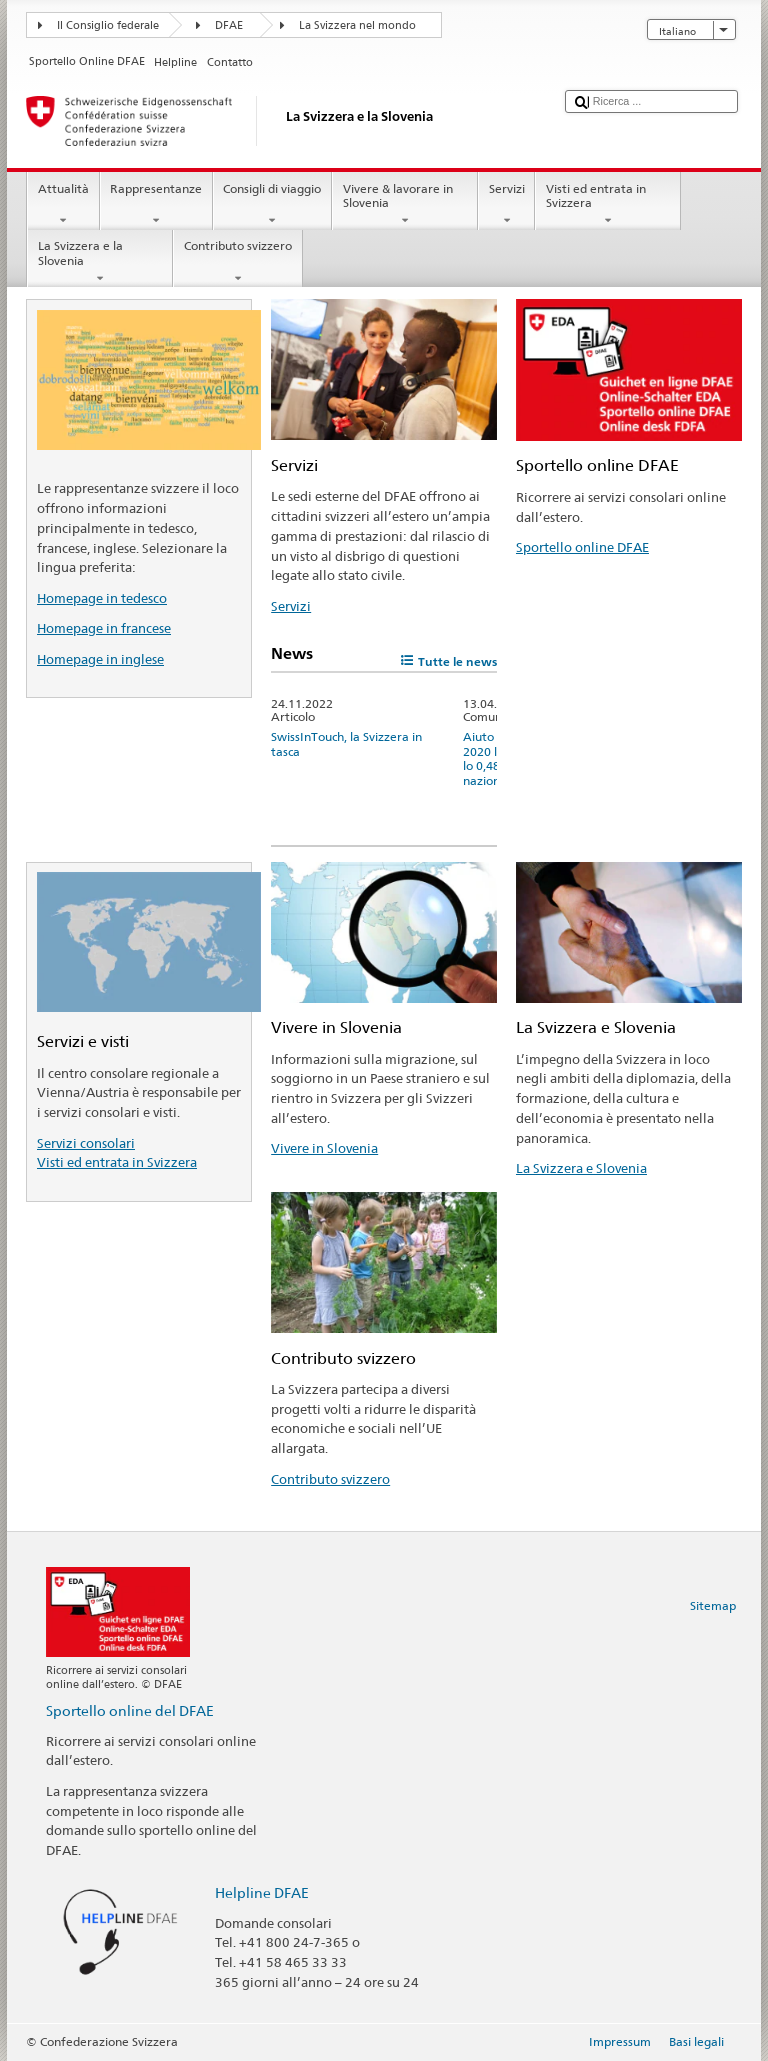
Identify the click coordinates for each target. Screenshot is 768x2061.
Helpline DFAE (262, 1892)
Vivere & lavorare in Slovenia (405, 205)
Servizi (506, 205)
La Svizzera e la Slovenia (100, 262)
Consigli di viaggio (272, 205)
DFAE (229, 25)
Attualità (63, 205)
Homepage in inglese (100, 659)
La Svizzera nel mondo (357, 25)
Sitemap (713, 1605)
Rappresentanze (156, 205)
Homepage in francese (104, 628)
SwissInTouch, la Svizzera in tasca (346, 743)
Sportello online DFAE (582, 547)
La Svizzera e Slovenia (581, 1168)
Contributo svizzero (237, 262)
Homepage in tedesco (102, 598)
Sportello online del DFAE (130, 1710)
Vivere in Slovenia (324, 1148)
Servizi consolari (86, 1143)
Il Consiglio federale (108, 25)
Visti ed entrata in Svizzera (608, 205)
